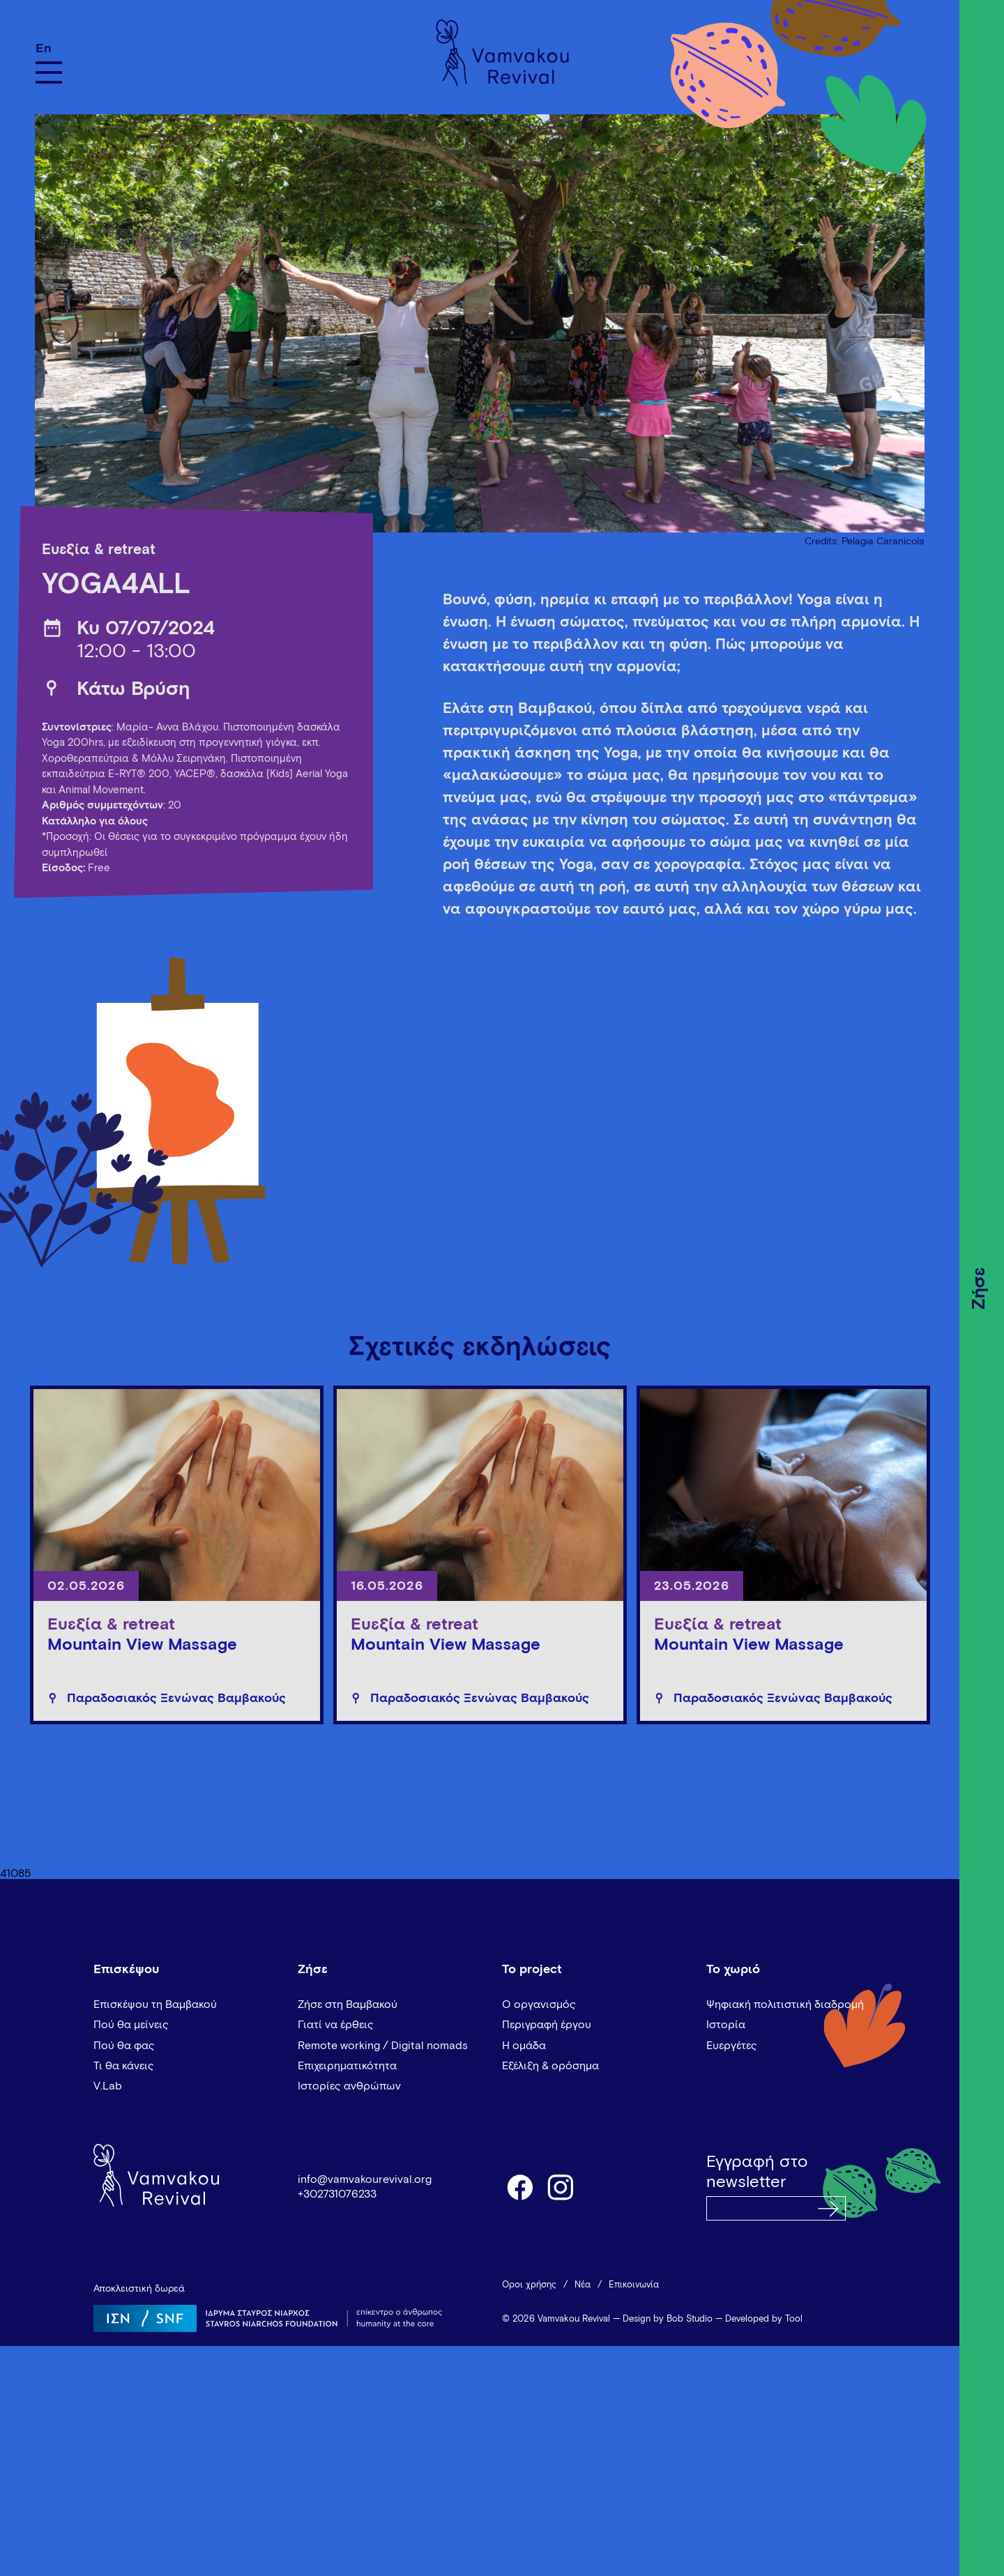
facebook (519, 2186)
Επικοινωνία (634, 2285)
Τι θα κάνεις (123, 2065)
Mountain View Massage (142, 1644)
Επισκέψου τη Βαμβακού (155, 2004)
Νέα (583, 2285)
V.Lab (107, 2086)
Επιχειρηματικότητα (347, 2065)
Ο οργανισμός (539, 2004)
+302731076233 (337, 2194)
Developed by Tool (764, 2319)
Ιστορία (725, 2024)
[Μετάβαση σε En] (49, 48)
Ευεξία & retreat (98, 550)
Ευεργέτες (731, 2045)
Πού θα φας (124, 2045)
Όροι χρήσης (529, 2285)
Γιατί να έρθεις (336, 2024)
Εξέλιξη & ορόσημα (550, 2065)
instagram (561, 2186)
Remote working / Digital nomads (383, 2045)
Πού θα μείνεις (131, 2024)
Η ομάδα (524, 2045)
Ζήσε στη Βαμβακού (347, 2004)
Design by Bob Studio (668, 2319)
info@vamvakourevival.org (365, 2179)
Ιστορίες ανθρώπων (349, 2086)
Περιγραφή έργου (546, 2024)
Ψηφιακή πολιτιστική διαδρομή (785, 2004)
